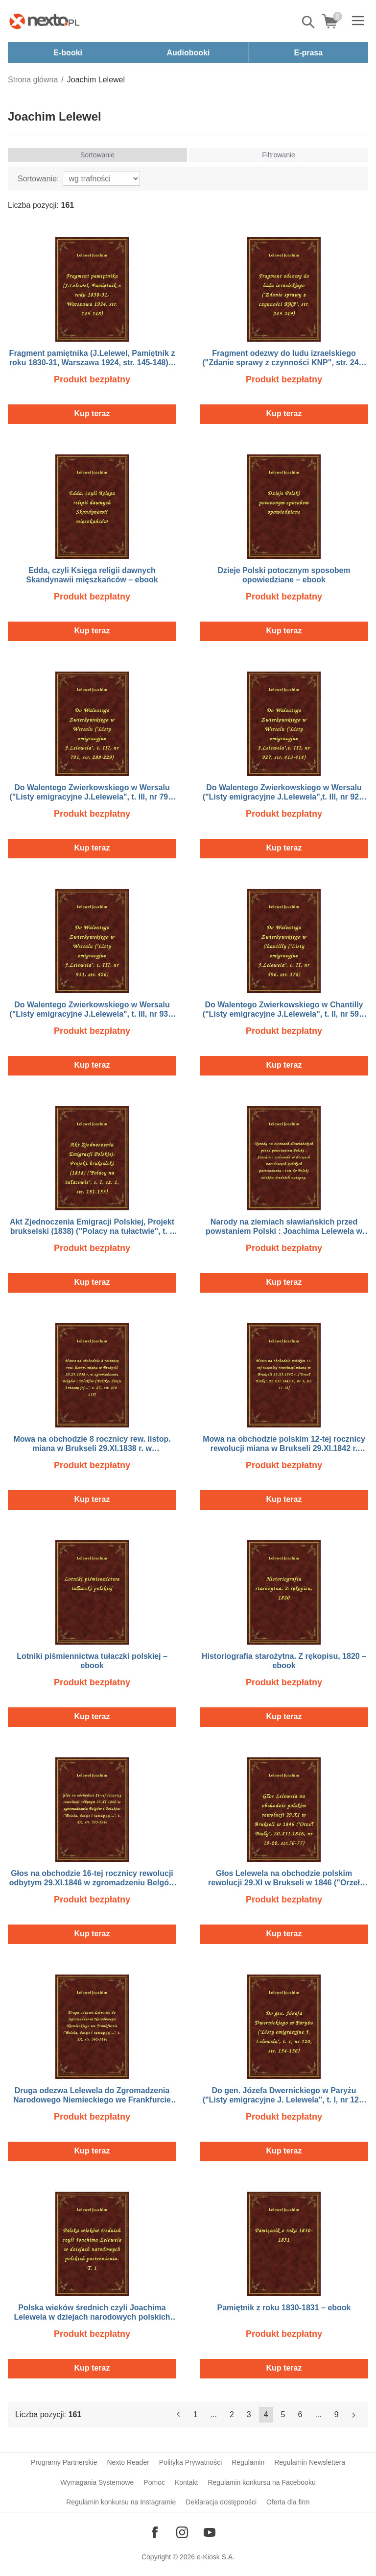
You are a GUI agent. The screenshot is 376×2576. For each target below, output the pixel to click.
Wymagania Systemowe (97, 2482)
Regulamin (248, 2462)
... (214, 2414)
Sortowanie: (38, 179)
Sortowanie (97, 155)
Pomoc (154, 2482)
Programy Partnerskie (64, 2462)
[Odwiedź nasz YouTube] (209, 2532)
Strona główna (33, 79)
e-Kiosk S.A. (216, 2557)
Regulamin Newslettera (309, 2462)
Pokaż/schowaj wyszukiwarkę (309, 22)
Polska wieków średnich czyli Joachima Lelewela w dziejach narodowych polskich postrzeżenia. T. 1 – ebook (92, 2316)
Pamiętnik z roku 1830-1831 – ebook (284, 2307)
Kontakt (186, 2482)
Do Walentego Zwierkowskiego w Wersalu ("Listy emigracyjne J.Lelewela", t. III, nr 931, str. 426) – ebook (91, 1013)
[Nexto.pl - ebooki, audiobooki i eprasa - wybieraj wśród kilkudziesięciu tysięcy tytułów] (44, 21)
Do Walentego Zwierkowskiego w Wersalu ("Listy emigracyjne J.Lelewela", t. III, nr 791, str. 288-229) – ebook (91, 796)
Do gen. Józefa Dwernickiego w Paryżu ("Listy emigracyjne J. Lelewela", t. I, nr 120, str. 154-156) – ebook (284, 2099)
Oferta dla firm (288, 2502)
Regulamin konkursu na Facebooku (261, 2482)
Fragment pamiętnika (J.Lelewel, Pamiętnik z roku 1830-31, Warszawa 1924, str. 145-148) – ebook (92, 362)
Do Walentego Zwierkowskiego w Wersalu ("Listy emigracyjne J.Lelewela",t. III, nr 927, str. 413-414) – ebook (284, 796)
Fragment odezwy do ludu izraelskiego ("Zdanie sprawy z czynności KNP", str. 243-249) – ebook (284, 362)
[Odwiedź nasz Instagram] (182, 2532)
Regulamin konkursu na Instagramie (121, 2502)
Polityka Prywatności (190, 2462)
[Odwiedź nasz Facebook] (155, 2532)
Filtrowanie (278, 155)
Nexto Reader (128, 2462)
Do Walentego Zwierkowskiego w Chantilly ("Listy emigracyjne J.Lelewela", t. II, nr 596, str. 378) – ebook (284, 1013)
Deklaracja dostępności (221, 2502)
